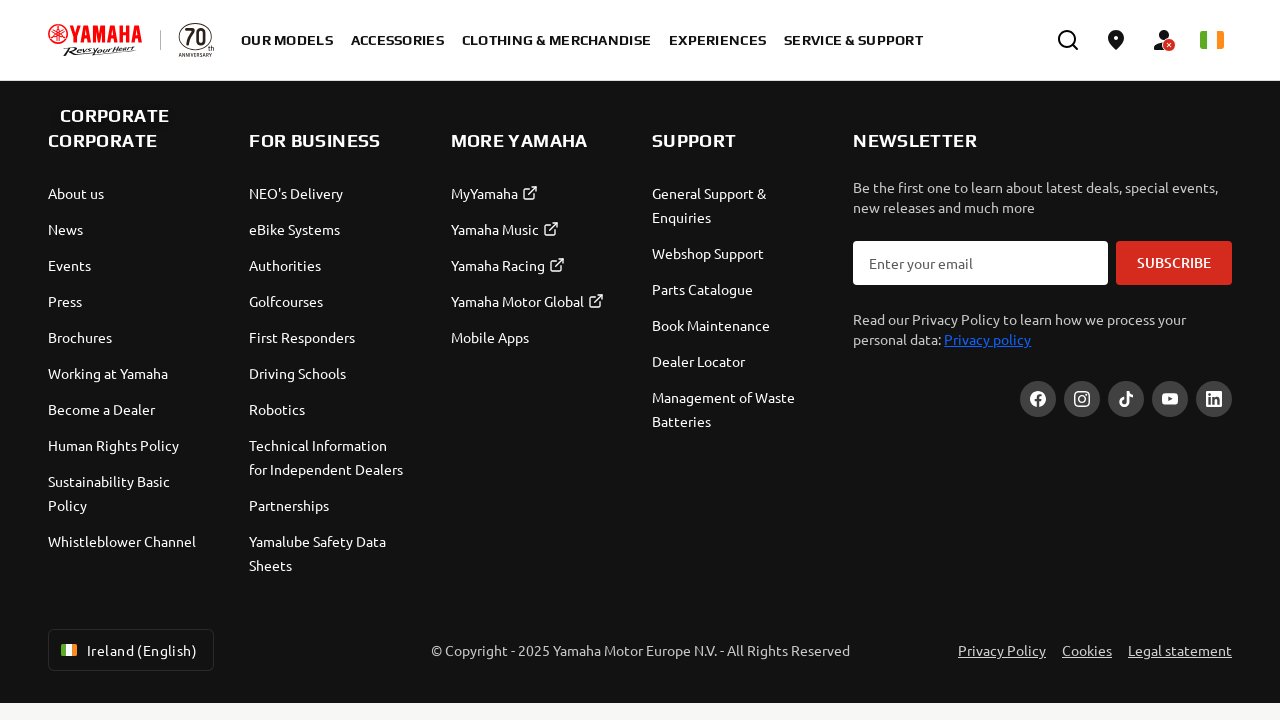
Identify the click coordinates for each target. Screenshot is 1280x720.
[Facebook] (1038, 399)
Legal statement (1180, 650)
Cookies (1087, 650)
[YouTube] (1170, 399)
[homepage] (95, 40)
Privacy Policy (1002, 650)
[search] (1068, 40)
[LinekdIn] (1214, 399)
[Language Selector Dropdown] (1212, 40)
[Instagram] (1082, 399)
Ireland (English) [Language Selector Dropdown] (127, 650)
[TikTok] (1126, 399)
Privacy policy (987, 339)
